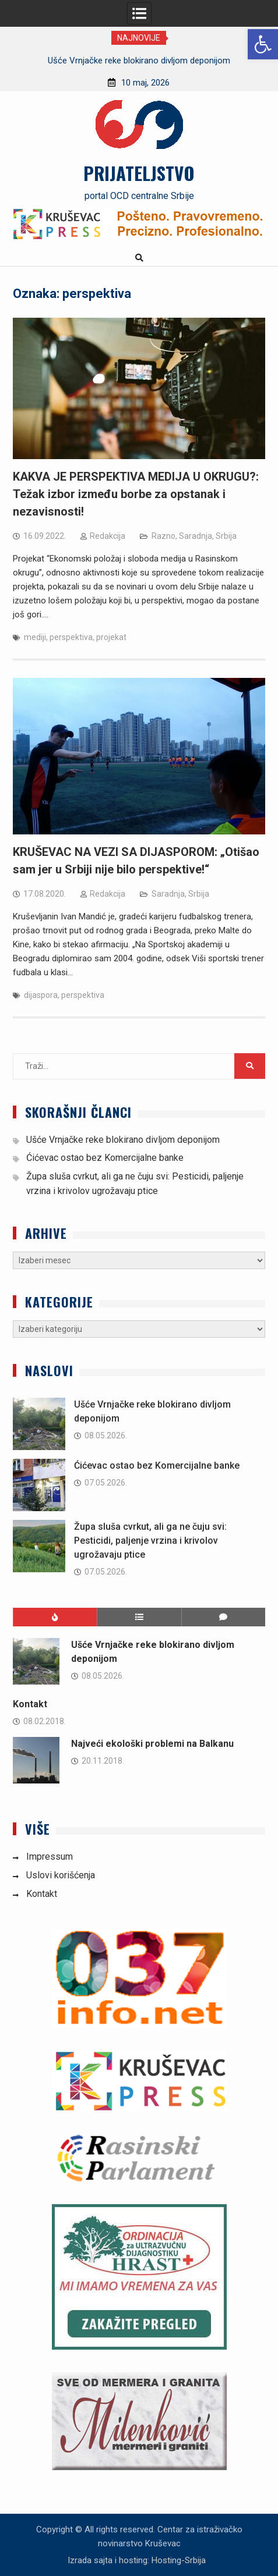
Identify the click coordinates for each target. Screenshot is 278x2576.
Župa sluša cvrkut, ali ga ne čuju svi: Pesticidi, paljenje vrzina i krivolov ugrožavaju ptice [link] (150, 1540)
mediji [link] (35, 637)
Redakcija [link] (107, 536)
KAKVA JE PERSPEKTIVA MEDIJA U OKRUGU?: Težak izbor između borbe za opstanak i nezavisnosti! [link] (136, 494)
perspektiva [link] (71, 637)
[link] (263, 44)
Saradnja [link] (195, 536)
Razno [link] (163, 536)
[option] (139, 60)
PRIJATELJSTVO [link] (139, 172)
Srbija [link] (226, 536)
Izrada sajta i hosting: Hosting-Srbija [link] (137, 2560)
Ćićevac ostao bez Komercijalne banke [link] (105, 1157)
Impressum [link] (49, 1856)
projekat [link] (111, 637)
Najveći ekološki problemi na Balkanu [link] (152, 1743)
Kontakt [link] (30, 1704)
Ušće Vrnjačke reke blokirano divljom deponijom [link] (139, 60)
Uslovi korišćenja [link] (60, 1875)
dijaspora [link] (41, 995)
